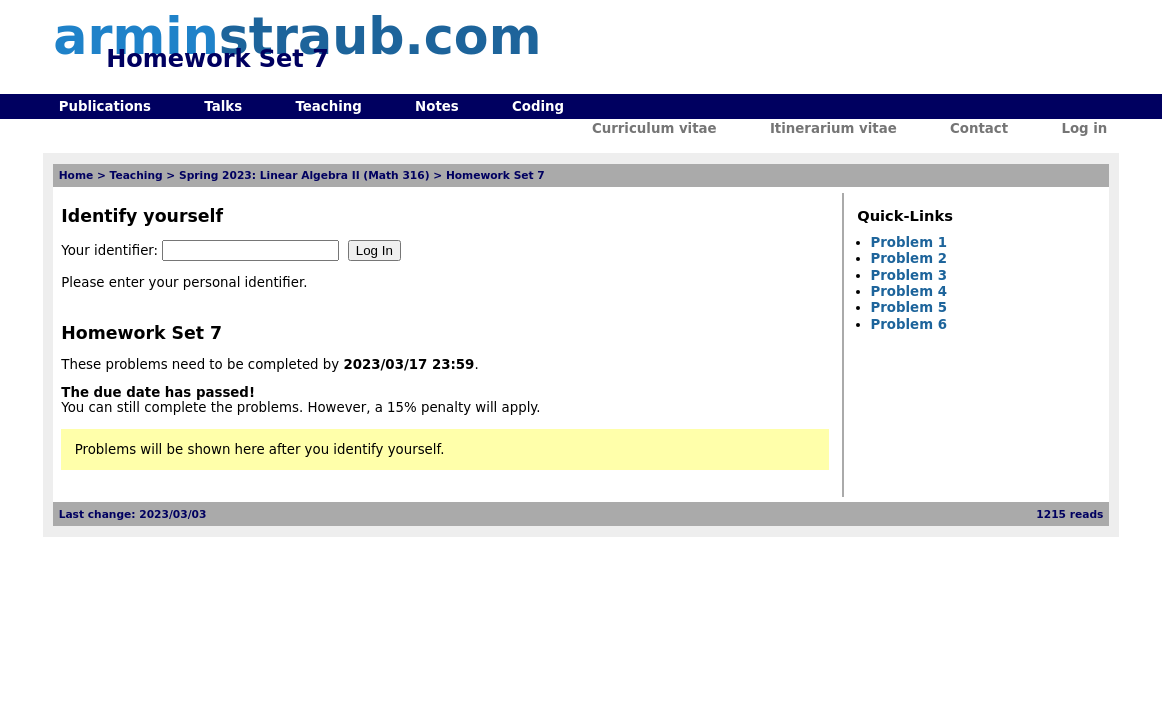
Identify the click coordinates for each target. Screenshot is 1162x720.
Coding (538, 106)
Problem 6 (909, 324)
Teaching (328, 106)
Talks (223, 106)
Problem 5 (909, 307)
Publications (105, 106)
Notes (437, 106)
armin (297, 36)
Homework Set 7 (495, 175)
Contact (979, 128)
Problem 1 (909, 242)
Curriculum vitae (654, 128)
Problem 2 (909, 258)
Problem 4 (909, 291)
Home (76, 175)
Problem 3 (909, 275)
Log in (1084, 128)
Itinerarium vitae (833, 128)
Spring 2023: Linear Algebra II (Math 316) (304, 175)
